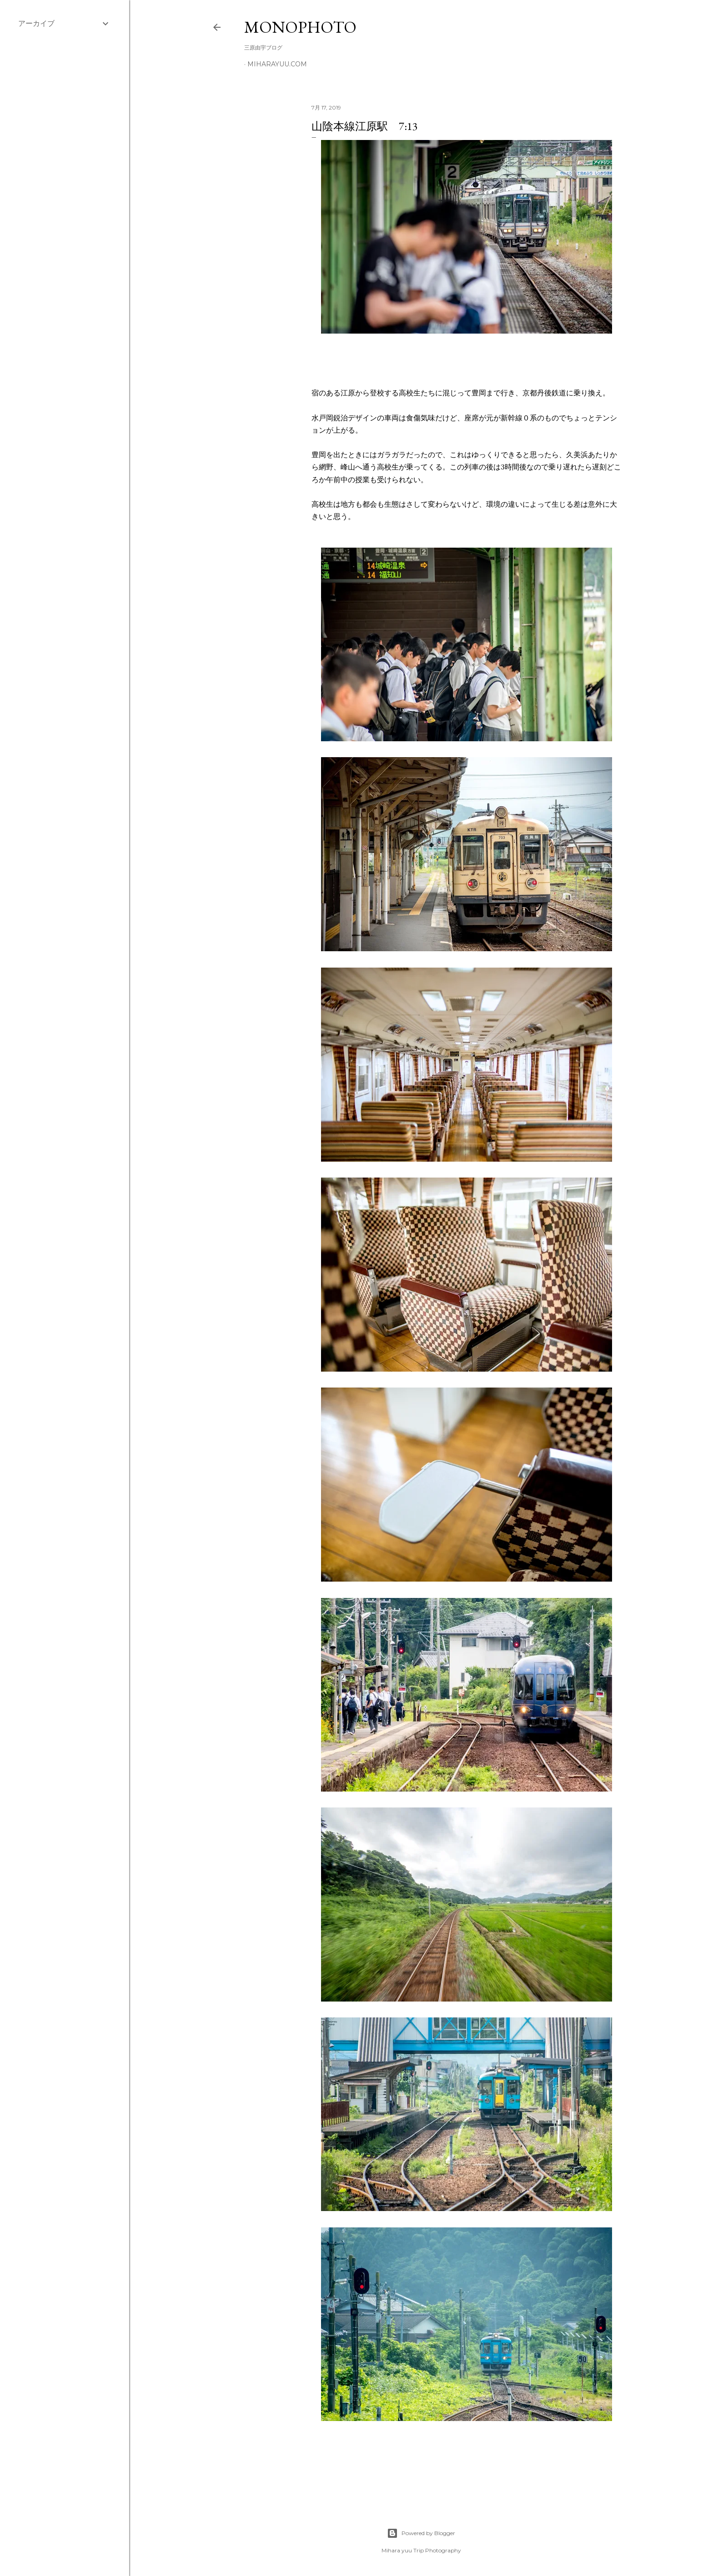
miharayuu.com (277, 64)
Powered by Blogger (421, 2533)
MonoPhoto (300, 27)
